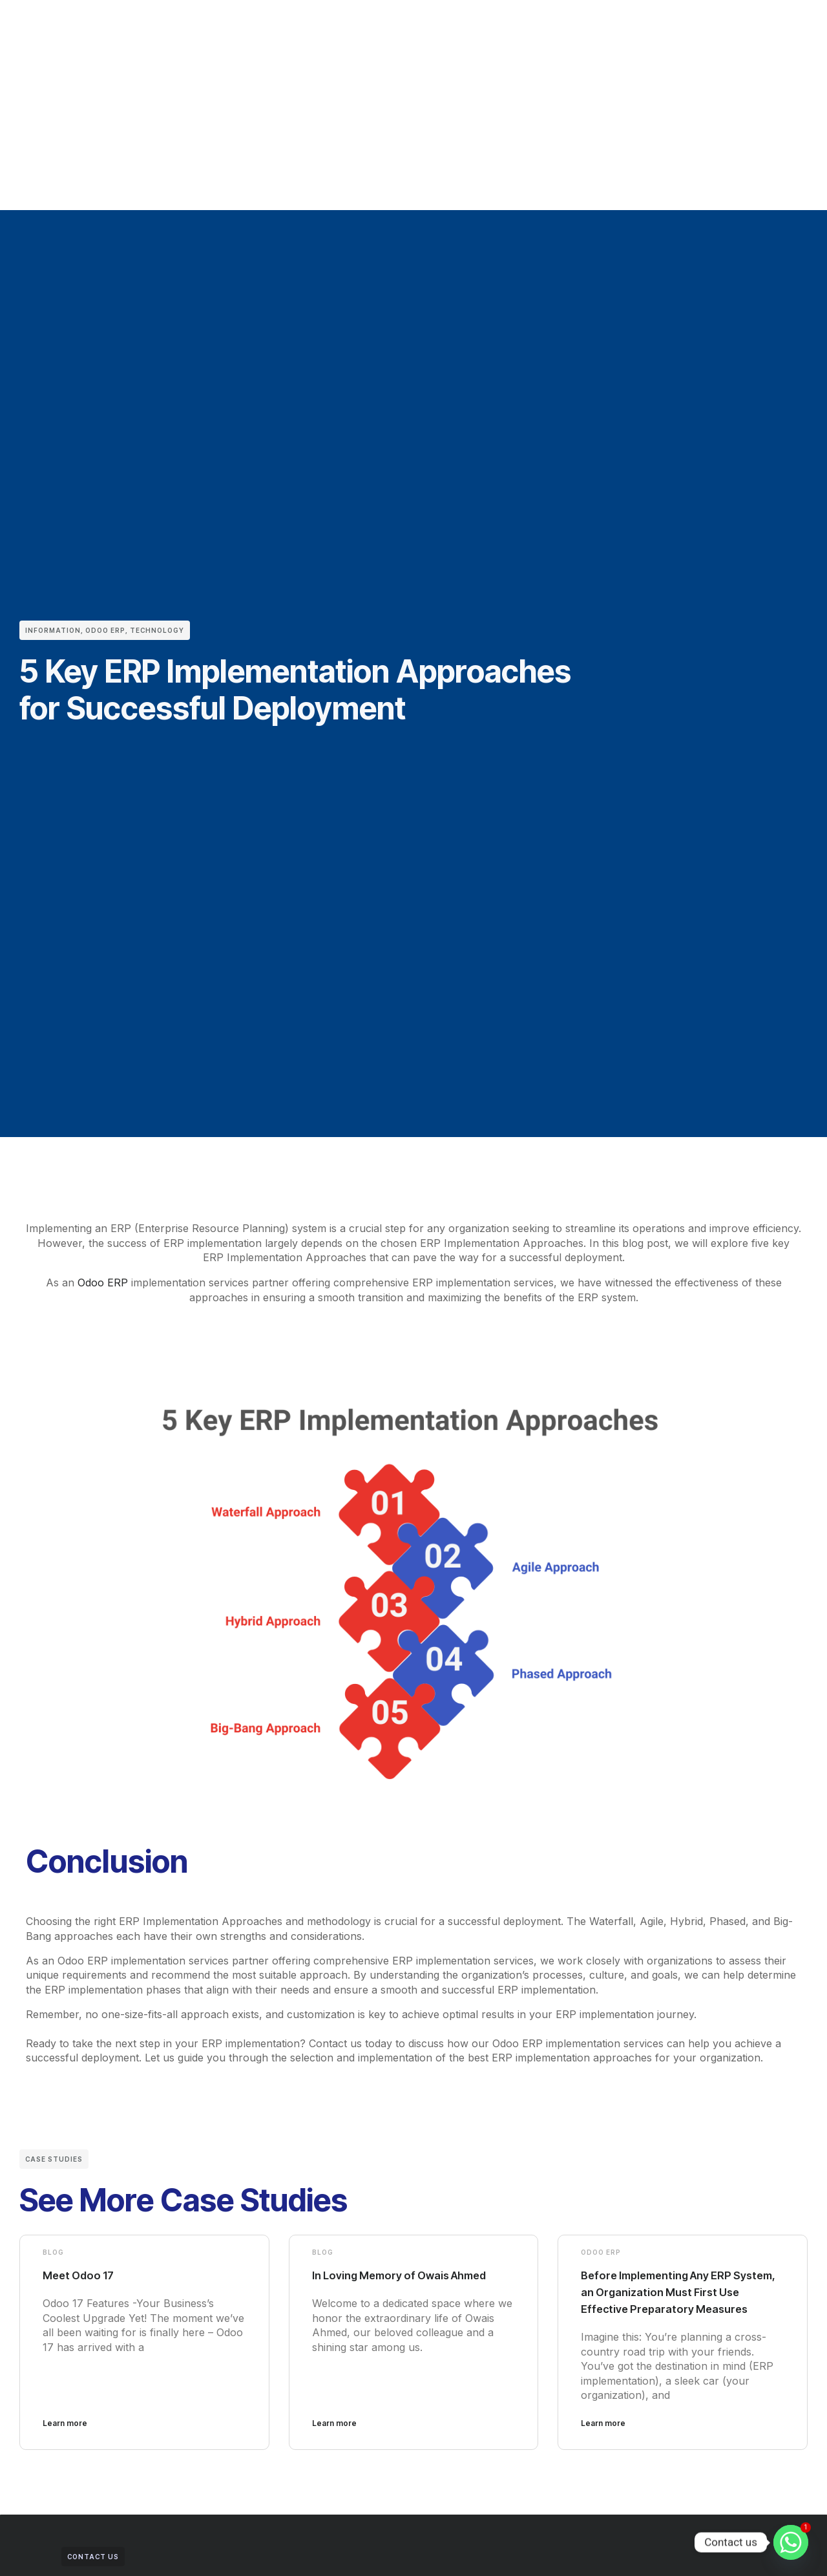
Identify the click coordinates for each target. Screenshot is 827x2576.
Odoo (302, 34)
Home (158, 34)
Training (465, 34)
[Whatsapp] (790, 2542)
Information (53, 630)
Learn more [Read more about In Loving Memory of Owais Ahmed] (334, 2439)
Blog (53, 2251)
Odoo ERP (105, 630)
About (204, 34)
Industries (358, 34)
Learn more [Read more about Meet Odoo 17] (65, 2439)
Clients (254, 34)
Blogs (414, 34)
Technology (157, 630)
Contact (523, 34)
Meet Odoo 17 (84, 2274)
